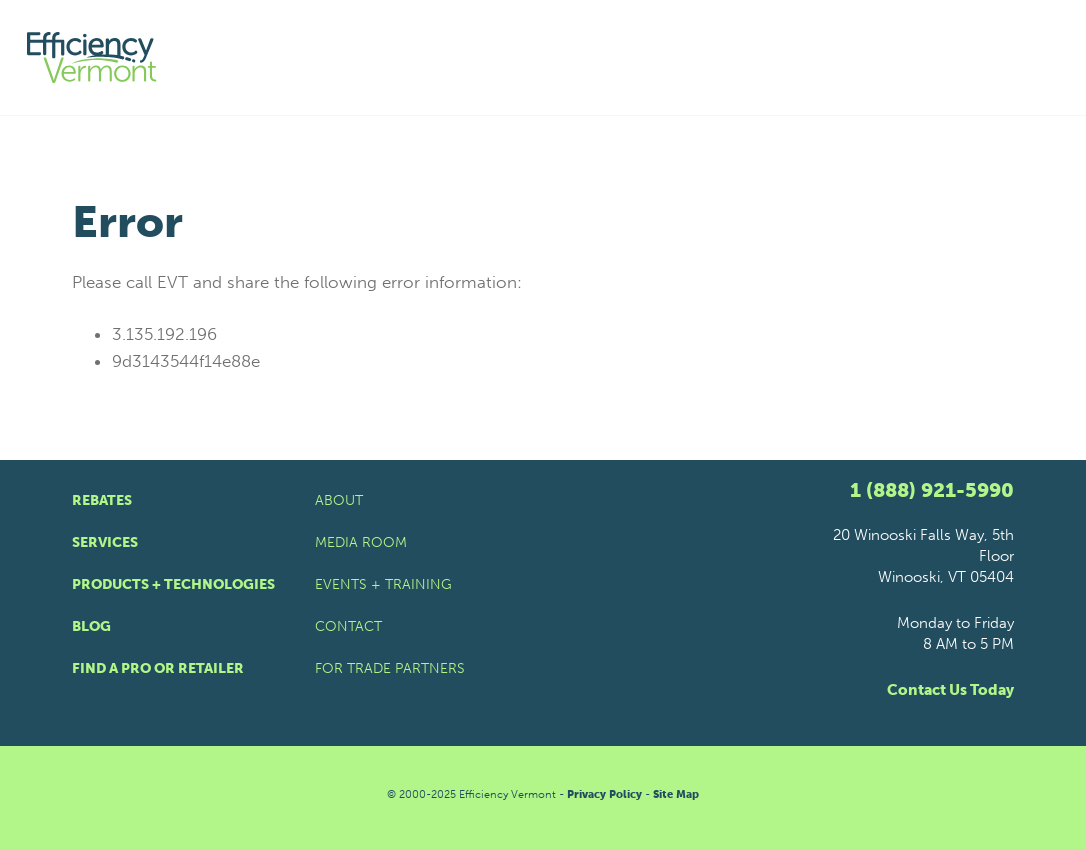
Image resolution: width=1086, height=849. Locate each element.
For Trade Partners (390, 668)
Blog (91, 626)
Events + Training (383, 584)
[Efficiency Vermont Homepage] (93, 57)
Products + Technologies (173, 584)
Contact (348, 626)
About (339, 500)
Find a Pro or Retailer (158, 668)
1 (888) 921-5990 (932, 490)
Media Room (361, 542)
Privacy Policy (604, 794)
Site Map (676, 794)
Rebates (102, 500)
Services (105, 542)
